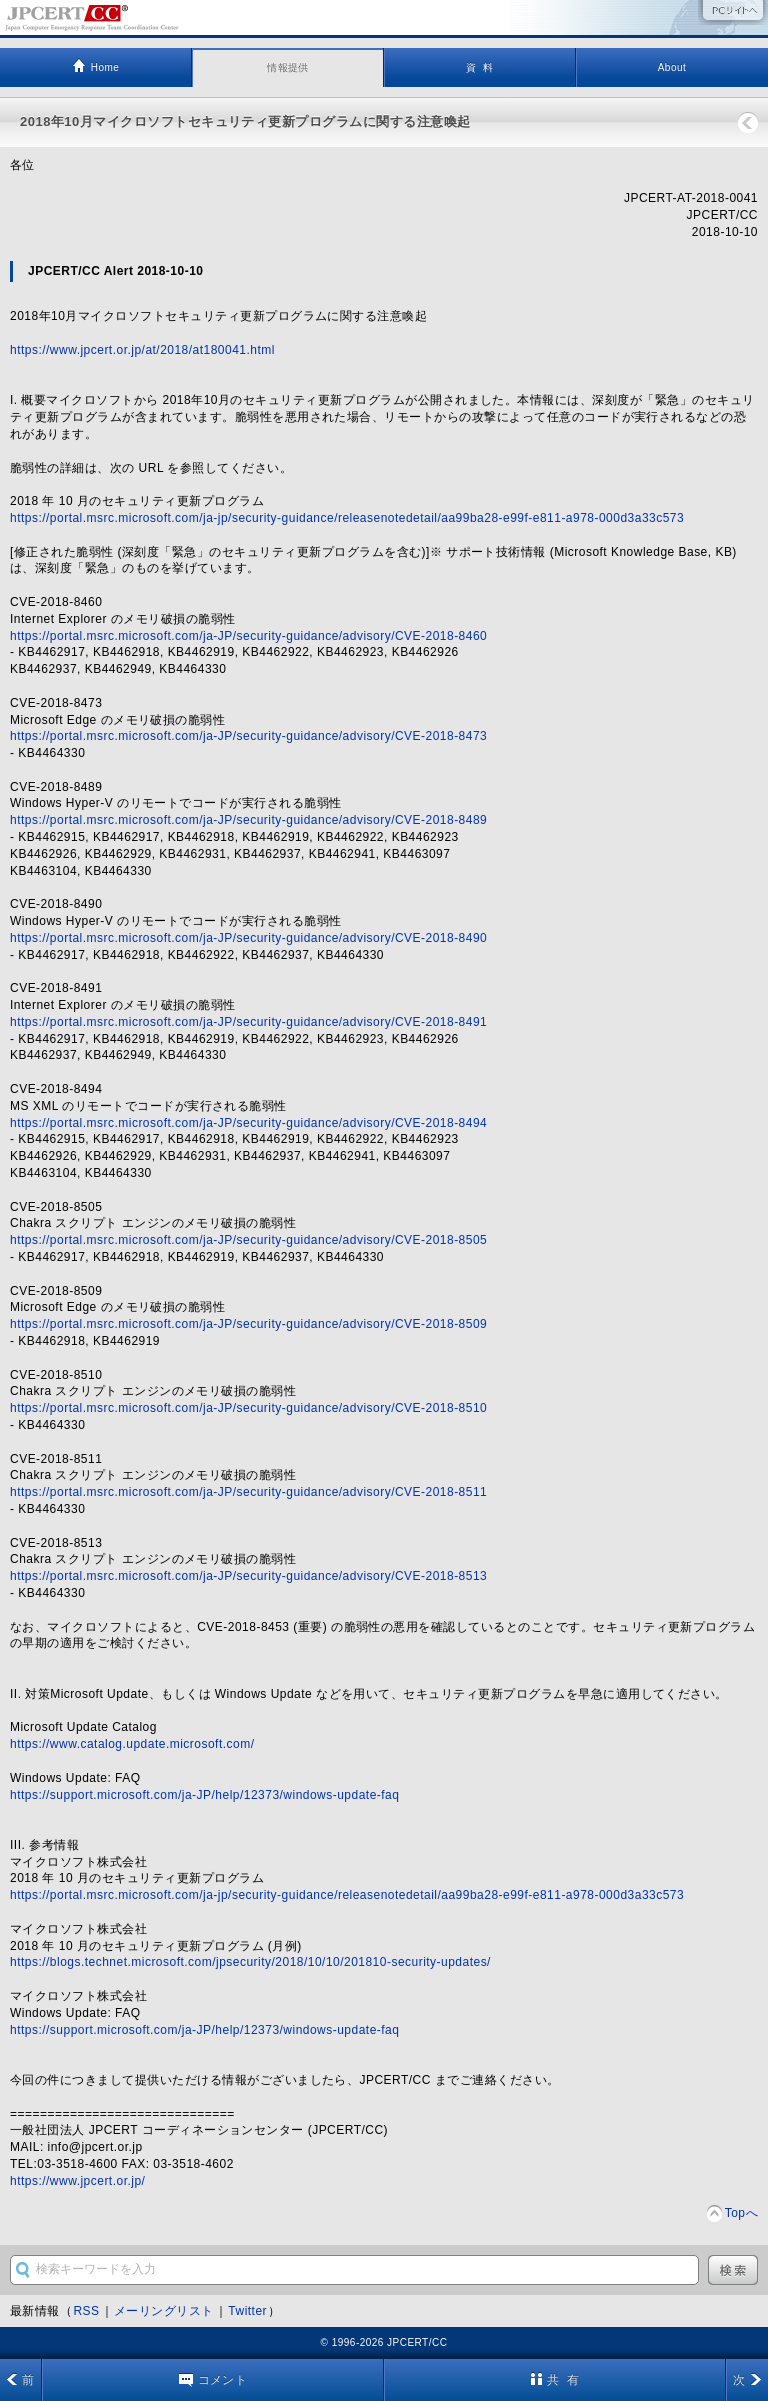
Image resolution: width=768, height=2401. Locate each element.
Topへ (741, 2213)
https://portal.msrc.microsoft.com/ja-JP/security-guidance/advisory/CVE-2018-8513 (248, 1576)
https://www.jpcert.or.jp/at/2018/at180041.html (142, 350)
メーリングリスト (164, 2311)
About (672, 67)
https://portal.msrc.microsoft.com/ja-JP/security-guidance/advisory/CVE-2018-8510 (248, 1408)
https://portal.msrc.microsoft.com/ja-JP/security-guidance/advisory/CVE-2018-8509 (248, 1324)
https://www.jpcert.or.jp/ (77, 2181)
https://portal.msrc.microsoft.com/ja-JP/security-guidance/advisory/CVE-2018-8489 (248, 820)
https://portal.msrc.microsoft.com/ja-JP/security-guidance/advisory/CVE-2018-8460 (248, 636)
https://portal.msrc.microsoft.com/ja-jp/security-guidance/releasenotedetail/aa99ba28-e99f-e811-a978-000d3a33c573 (347, 518)
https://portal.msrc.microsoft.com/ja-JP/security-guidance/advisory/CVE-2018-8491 (248, 1022)
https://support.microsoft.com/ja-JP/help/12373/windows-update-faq (204, 1795)
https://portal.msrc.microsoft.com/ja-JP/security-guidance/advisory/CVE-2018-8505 (248, 1240)
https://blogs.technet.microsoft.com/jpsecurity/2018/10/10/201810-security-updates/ (250, 1962)
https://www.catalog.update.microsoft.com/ (132, 1744)
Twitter (247, 2311)
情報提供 (288, 67)
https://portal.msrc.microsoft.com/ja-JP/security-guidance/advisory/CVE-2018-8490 (248, 938)
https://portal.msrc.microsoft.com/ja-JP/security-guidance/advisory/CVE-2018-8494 (248, 1123)
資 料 (479, 67)
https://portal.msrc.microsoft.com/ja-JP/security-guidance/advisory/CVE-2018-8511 (248, 1492)
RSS (86, 2311)
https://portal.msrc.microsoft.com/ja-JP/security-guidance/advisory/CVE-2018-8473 (248, 736)
